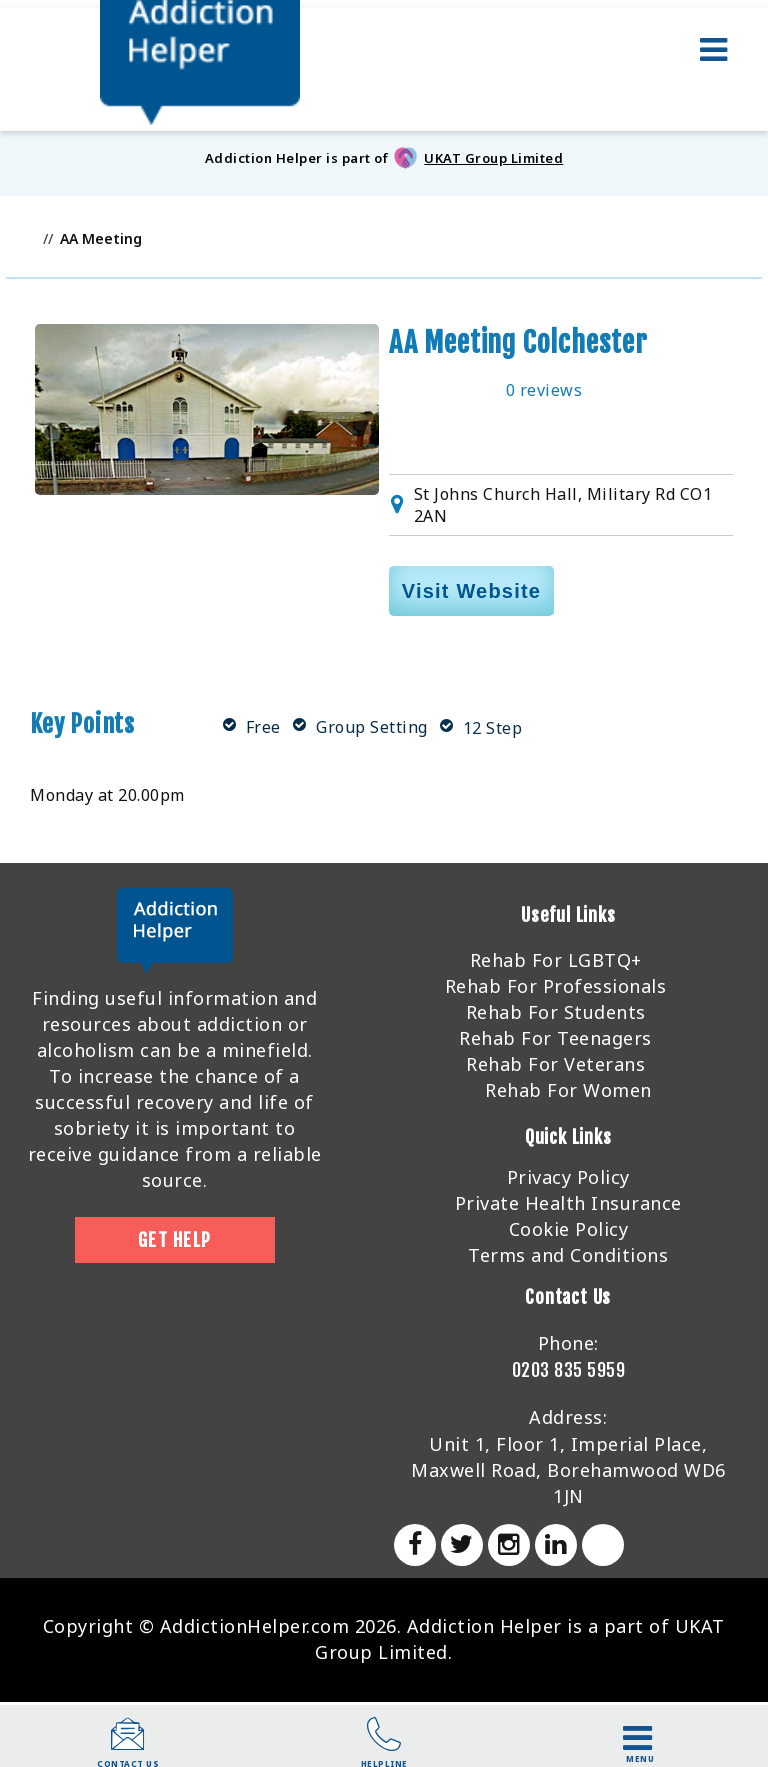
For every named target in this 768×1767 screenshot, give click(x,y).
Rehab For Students (556, 1012)
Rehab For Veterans (555, 1064)
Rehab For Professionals (556, 986)
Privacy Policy (568, 1177)
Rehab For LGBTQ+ (556, 960)
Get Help (174, 1240)
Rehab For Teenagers (555, 1038)
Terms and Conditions (568, 1255)
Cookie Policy (569, 1229)
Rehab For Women (568, 1090)
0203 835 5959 (569, 1370)
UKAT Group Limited (493, 158)
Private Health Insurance (568, 1203)
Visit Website (471, 591)
